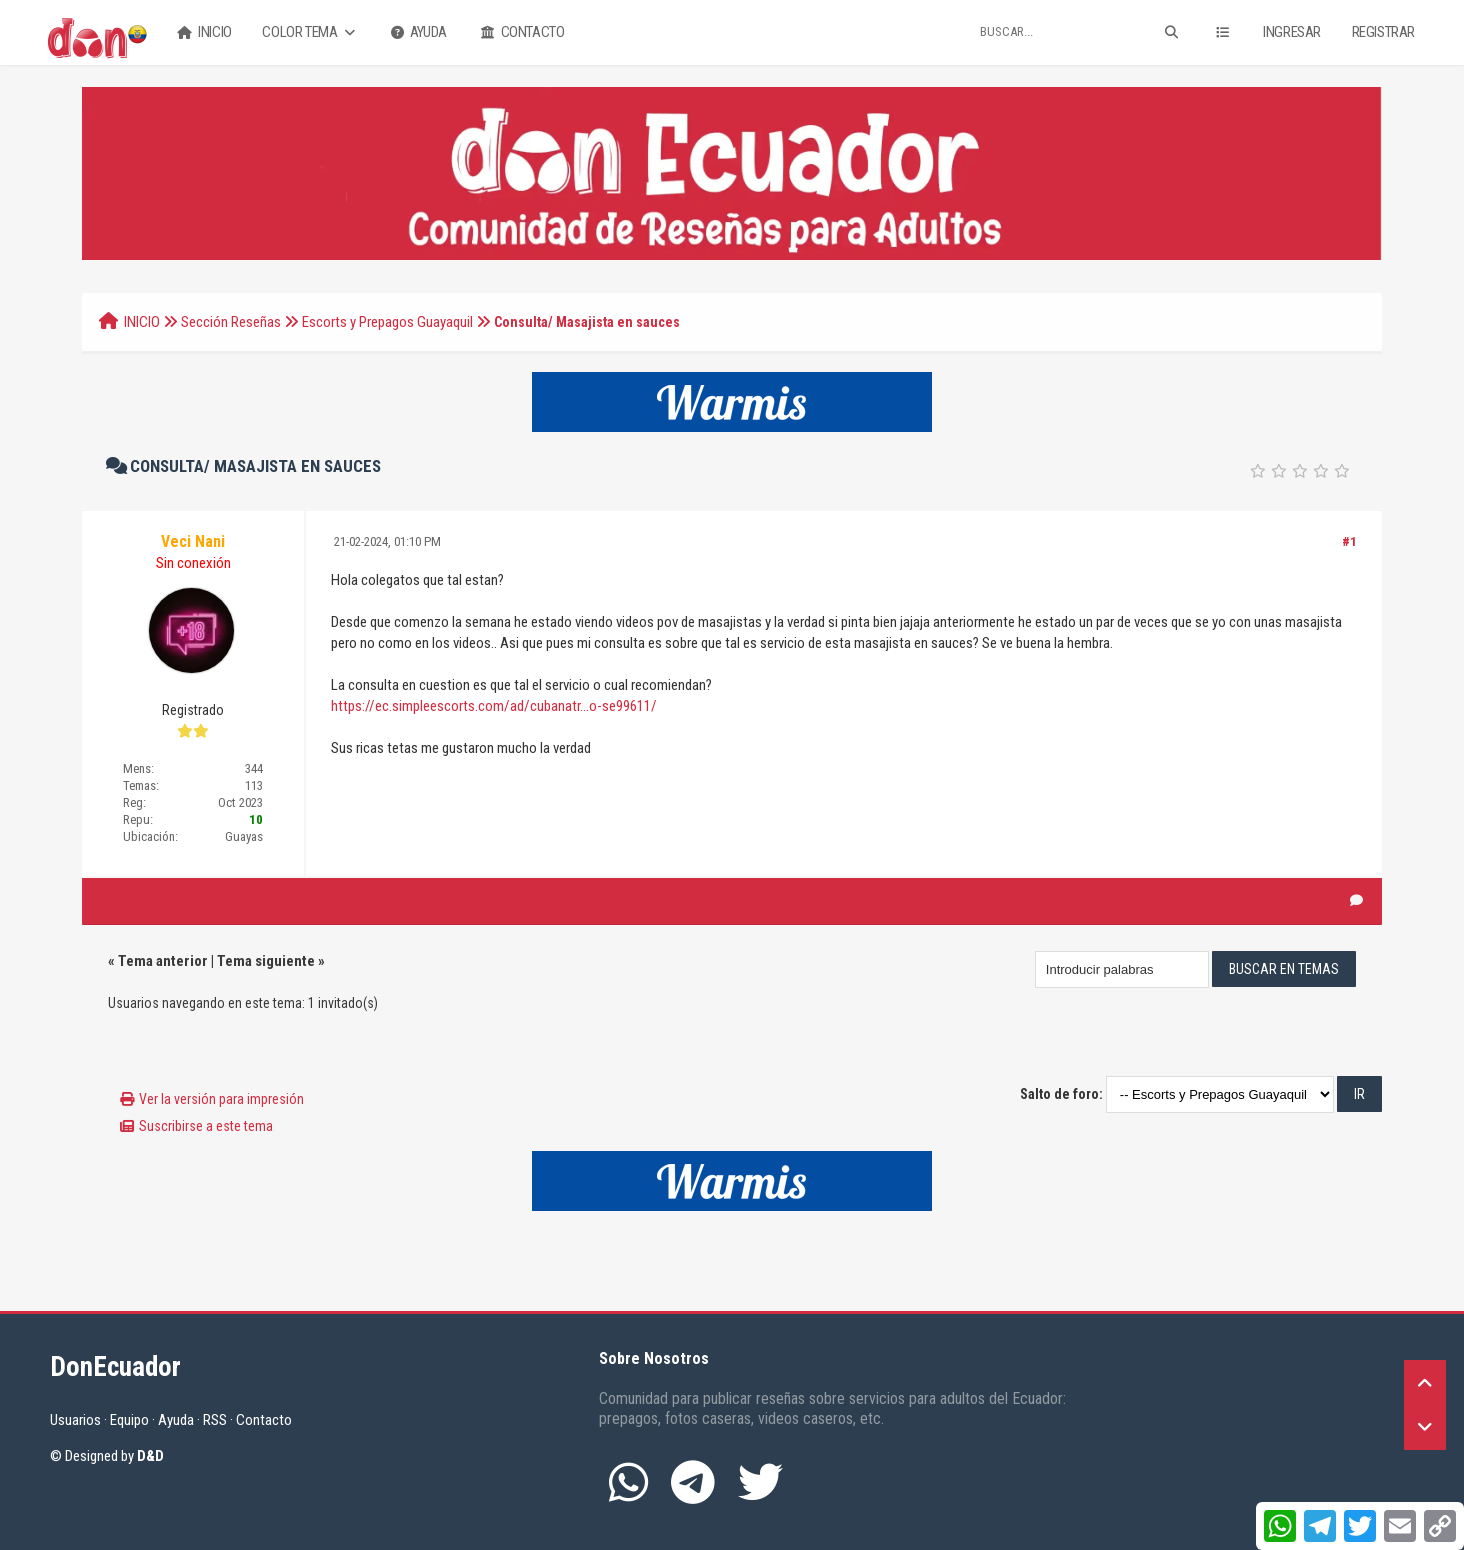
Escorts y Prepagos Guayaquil (387, 322)
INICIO (142, 322)
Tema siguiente (266, 961)
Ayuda (417, 32)
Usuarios (75, 1420)
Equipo (129, 1420)
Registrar (1383, 32)
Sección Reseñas (231, 322)
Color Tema (310, 32)
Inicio (202, 32)
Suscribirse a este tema (206, 1126)
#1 (1349, 541)
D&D (150, 1456)
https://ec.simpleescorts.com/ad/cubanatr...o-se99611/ (494, 706)
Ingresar (1292, 32)
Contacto (520, 32)
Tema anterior (163, 961)
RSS (215, 1420)
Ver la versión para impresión (221, 1099)
